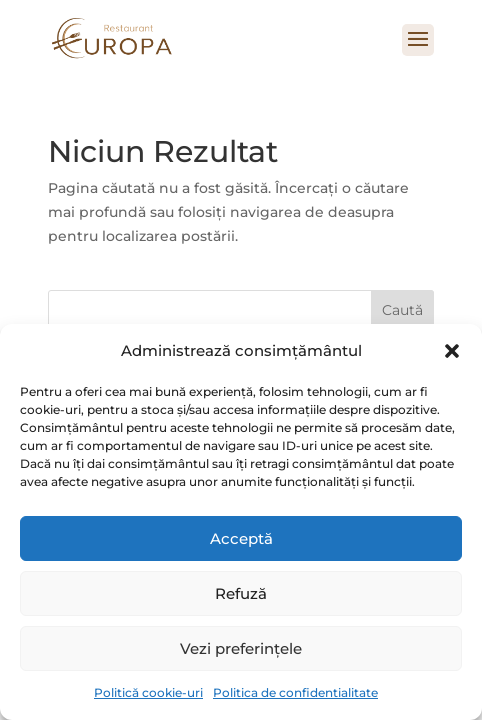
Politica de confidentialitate (295, 692)
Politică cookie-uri (148, 692)
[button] (452, 351)
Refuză (241, 593)
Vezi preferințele (241, 648)
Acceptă (241, 538)
